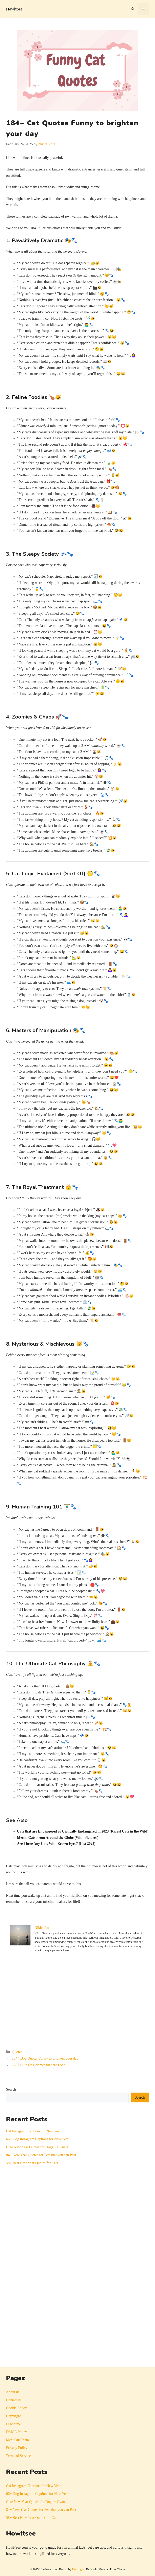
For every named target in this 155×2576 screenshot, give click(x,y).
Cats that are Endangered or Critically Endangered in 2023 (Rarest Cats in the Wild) (82, 1831)
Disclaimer (14, 2424)
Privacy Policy (16, 2448)
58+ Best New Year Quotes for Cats (32, 2163)
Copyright (13, 2416)
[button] (132, 9)
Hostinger (78, 2569)
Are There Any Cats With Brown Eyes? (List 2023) (56, 1844)
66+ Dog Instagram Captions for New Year (37, 2139)
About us (12, 2392)
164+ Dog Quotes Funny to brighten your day (45, 2058)
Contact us (14, 2400)
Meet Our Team (17, 2440)
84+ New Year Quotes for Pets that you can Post (41, 2155)
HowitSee (14, 9)
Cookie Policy (16, 2408)
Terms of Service (18, 2456)
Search (11, 2089)
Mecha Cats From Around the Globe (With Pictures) (57, 1838)
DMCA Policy (16, 2432)
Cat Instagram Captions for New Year (33, 2131)
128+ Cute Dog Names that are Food (38, 2065)
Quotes (17, 2052)
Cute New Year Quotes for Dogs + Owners (37, 2147)
